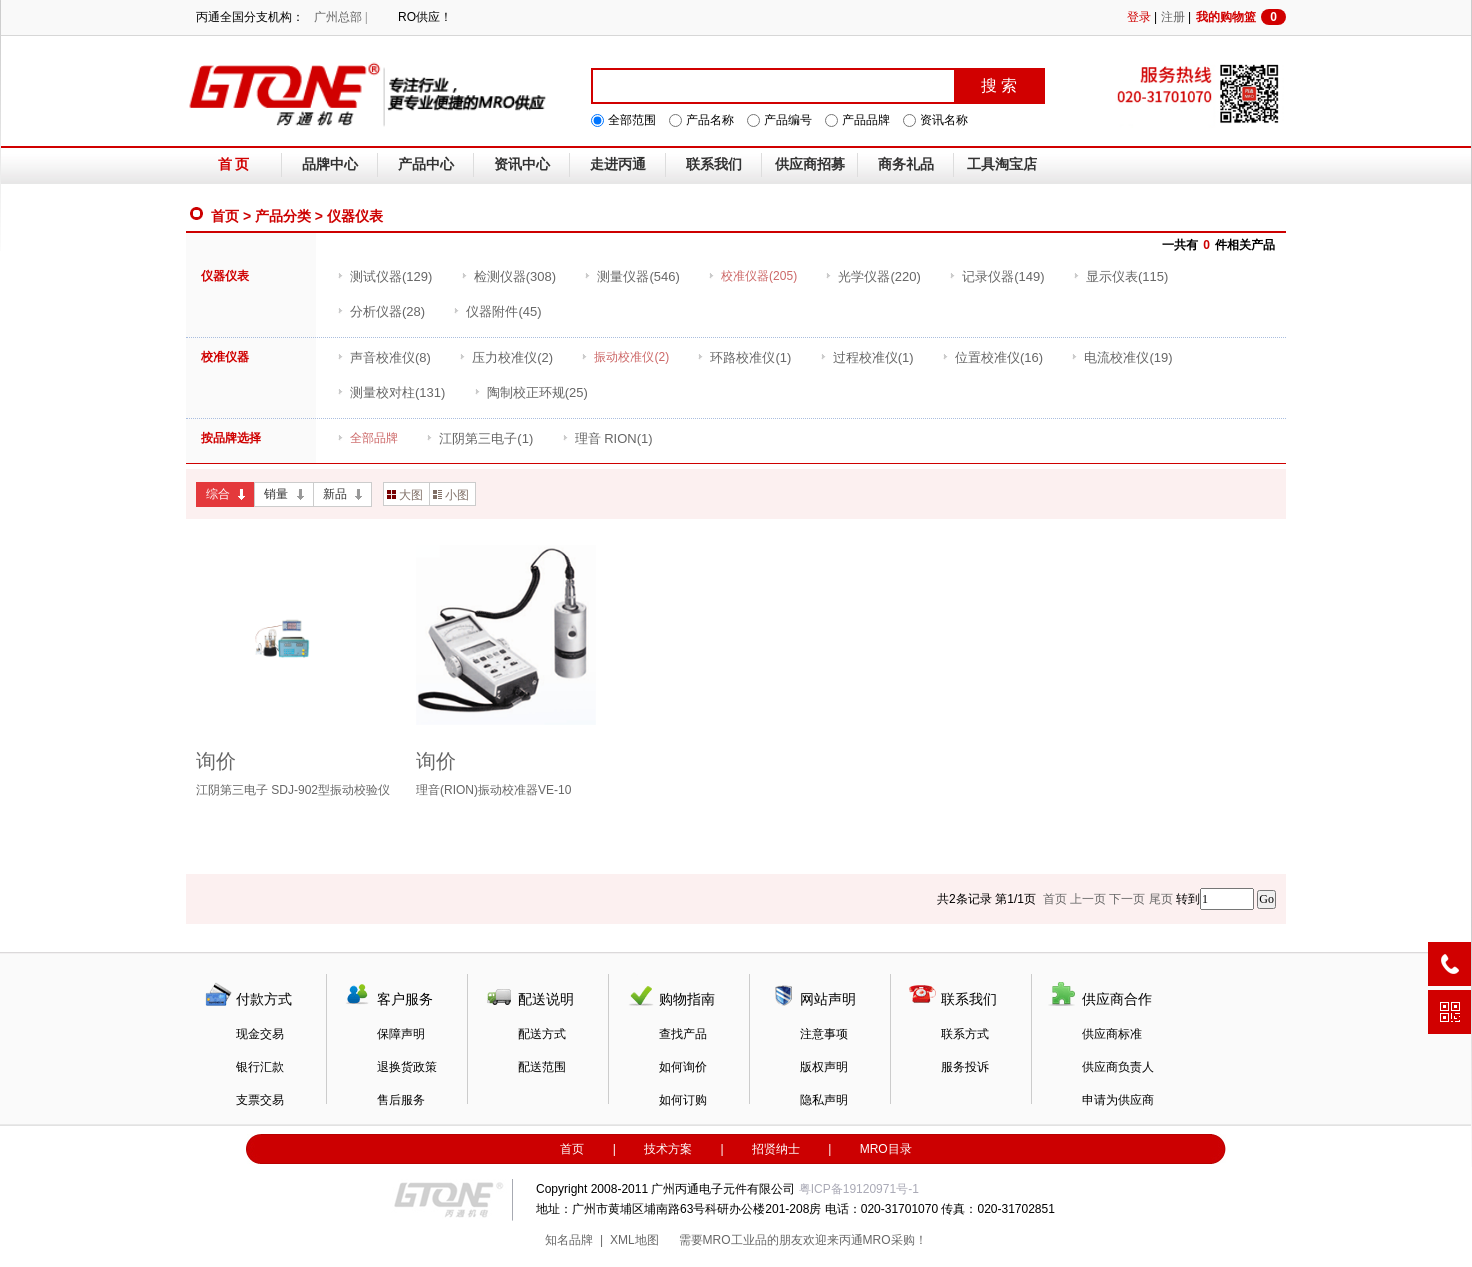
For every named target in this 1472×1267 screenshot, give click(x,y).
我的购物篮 (1241, 17)
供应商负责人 (1118, 1067)
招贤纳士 (776, 1149)
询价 (216, 761)
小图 (451, 495)
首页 (225, 216)
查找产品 (683, 1034)
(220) (872, 276)
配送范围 (542, 1067)
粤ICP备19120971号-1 (859, 1189)
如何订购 (683, 1100)
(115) (1120, 276)
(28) (381, 311)
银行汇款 (260, 1067)
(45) (497, 311)
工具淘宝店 (1002, 164)
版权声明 (824, 1067)
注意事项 (824, 1034)
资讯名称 (944, 120)
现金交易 (260, 1034)
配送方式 (542, 1034)
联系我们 (714, 164)
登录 (1139, 17)
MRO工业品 (735, 1240)
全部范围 (632, 120)
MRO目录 (886, 1149)
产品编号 (788, 120)
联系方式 (965, 1034)
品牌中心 (330, 164)
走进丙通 (618, 164)
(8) (384, 357)
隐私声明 (824, 1100)
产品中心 (426, 164)
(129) (384, 276)
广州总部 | (340, 17)
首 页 (234, 164)
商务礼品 (906, 164)
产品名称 (710, 120)
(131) (391, 392)
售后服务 (401, 1100)
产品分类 (283, 216)
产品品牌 (866, 120)
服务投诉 (965, 1067)
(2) (506, 357)
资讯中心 (522, 164)
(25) (531, 392)
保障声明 (401, 1034)
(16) (992, 357)
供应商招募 (810, 164)
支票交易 (260, 1100)
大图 (405, 495)
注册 (1173, 17)
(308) (508, 276)
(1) (744, 357)
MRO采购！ (895, 1240)
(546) (631, 276)
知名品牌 (569, 1240)
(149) (996, 276)
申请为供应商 (1118, 1100)
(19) (1121, 357)
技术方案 (668, 1149)
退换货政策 (407, 1067)
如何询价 (683, 1067)
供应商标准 (1112, 1034)
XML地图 (634, 1240)
